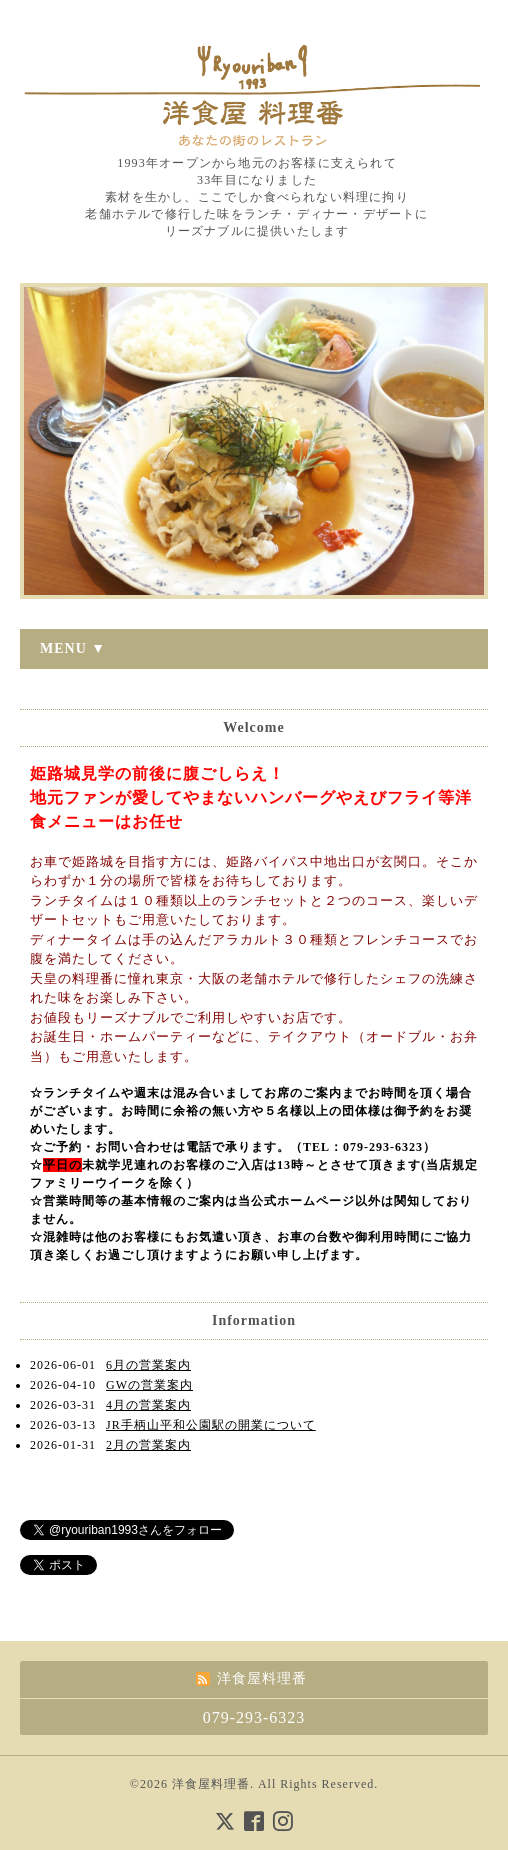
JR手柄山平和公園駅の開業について (211, 1425)
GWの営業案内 (149, 1385)
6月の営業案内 (148, 1365)
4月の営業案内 (148, 1405)
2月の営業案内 (148, 1445)
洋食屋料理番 (211, 1784)
